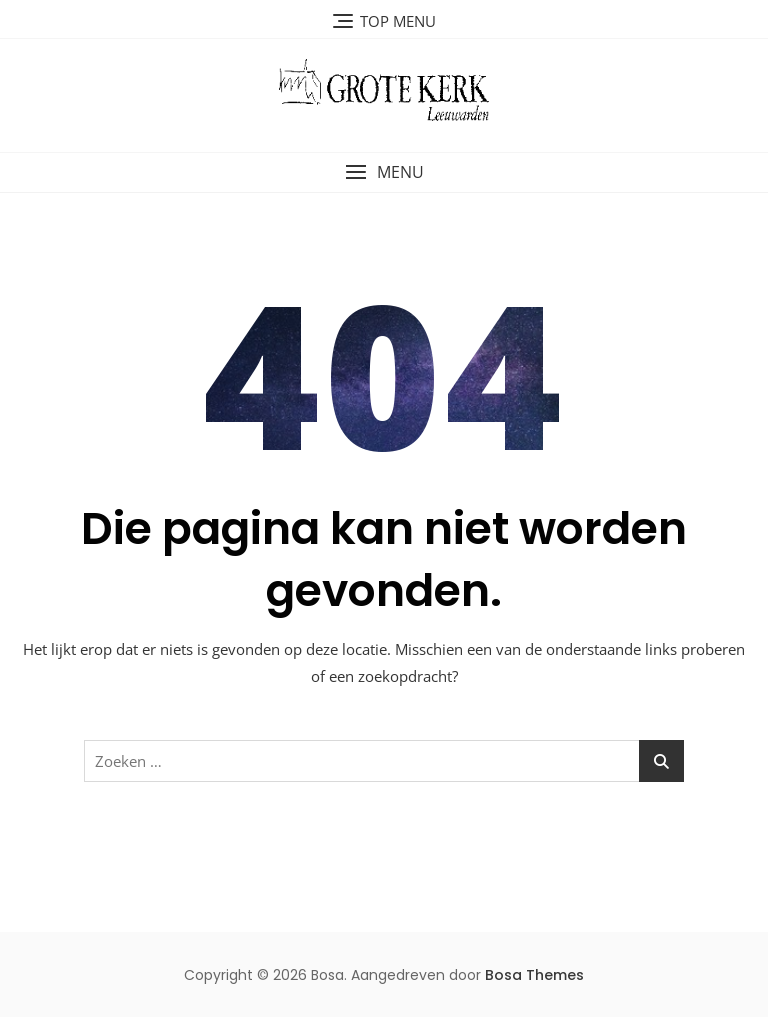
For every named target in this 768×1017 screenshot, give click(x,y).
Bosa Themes (534, 975)
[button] (384, 172)
